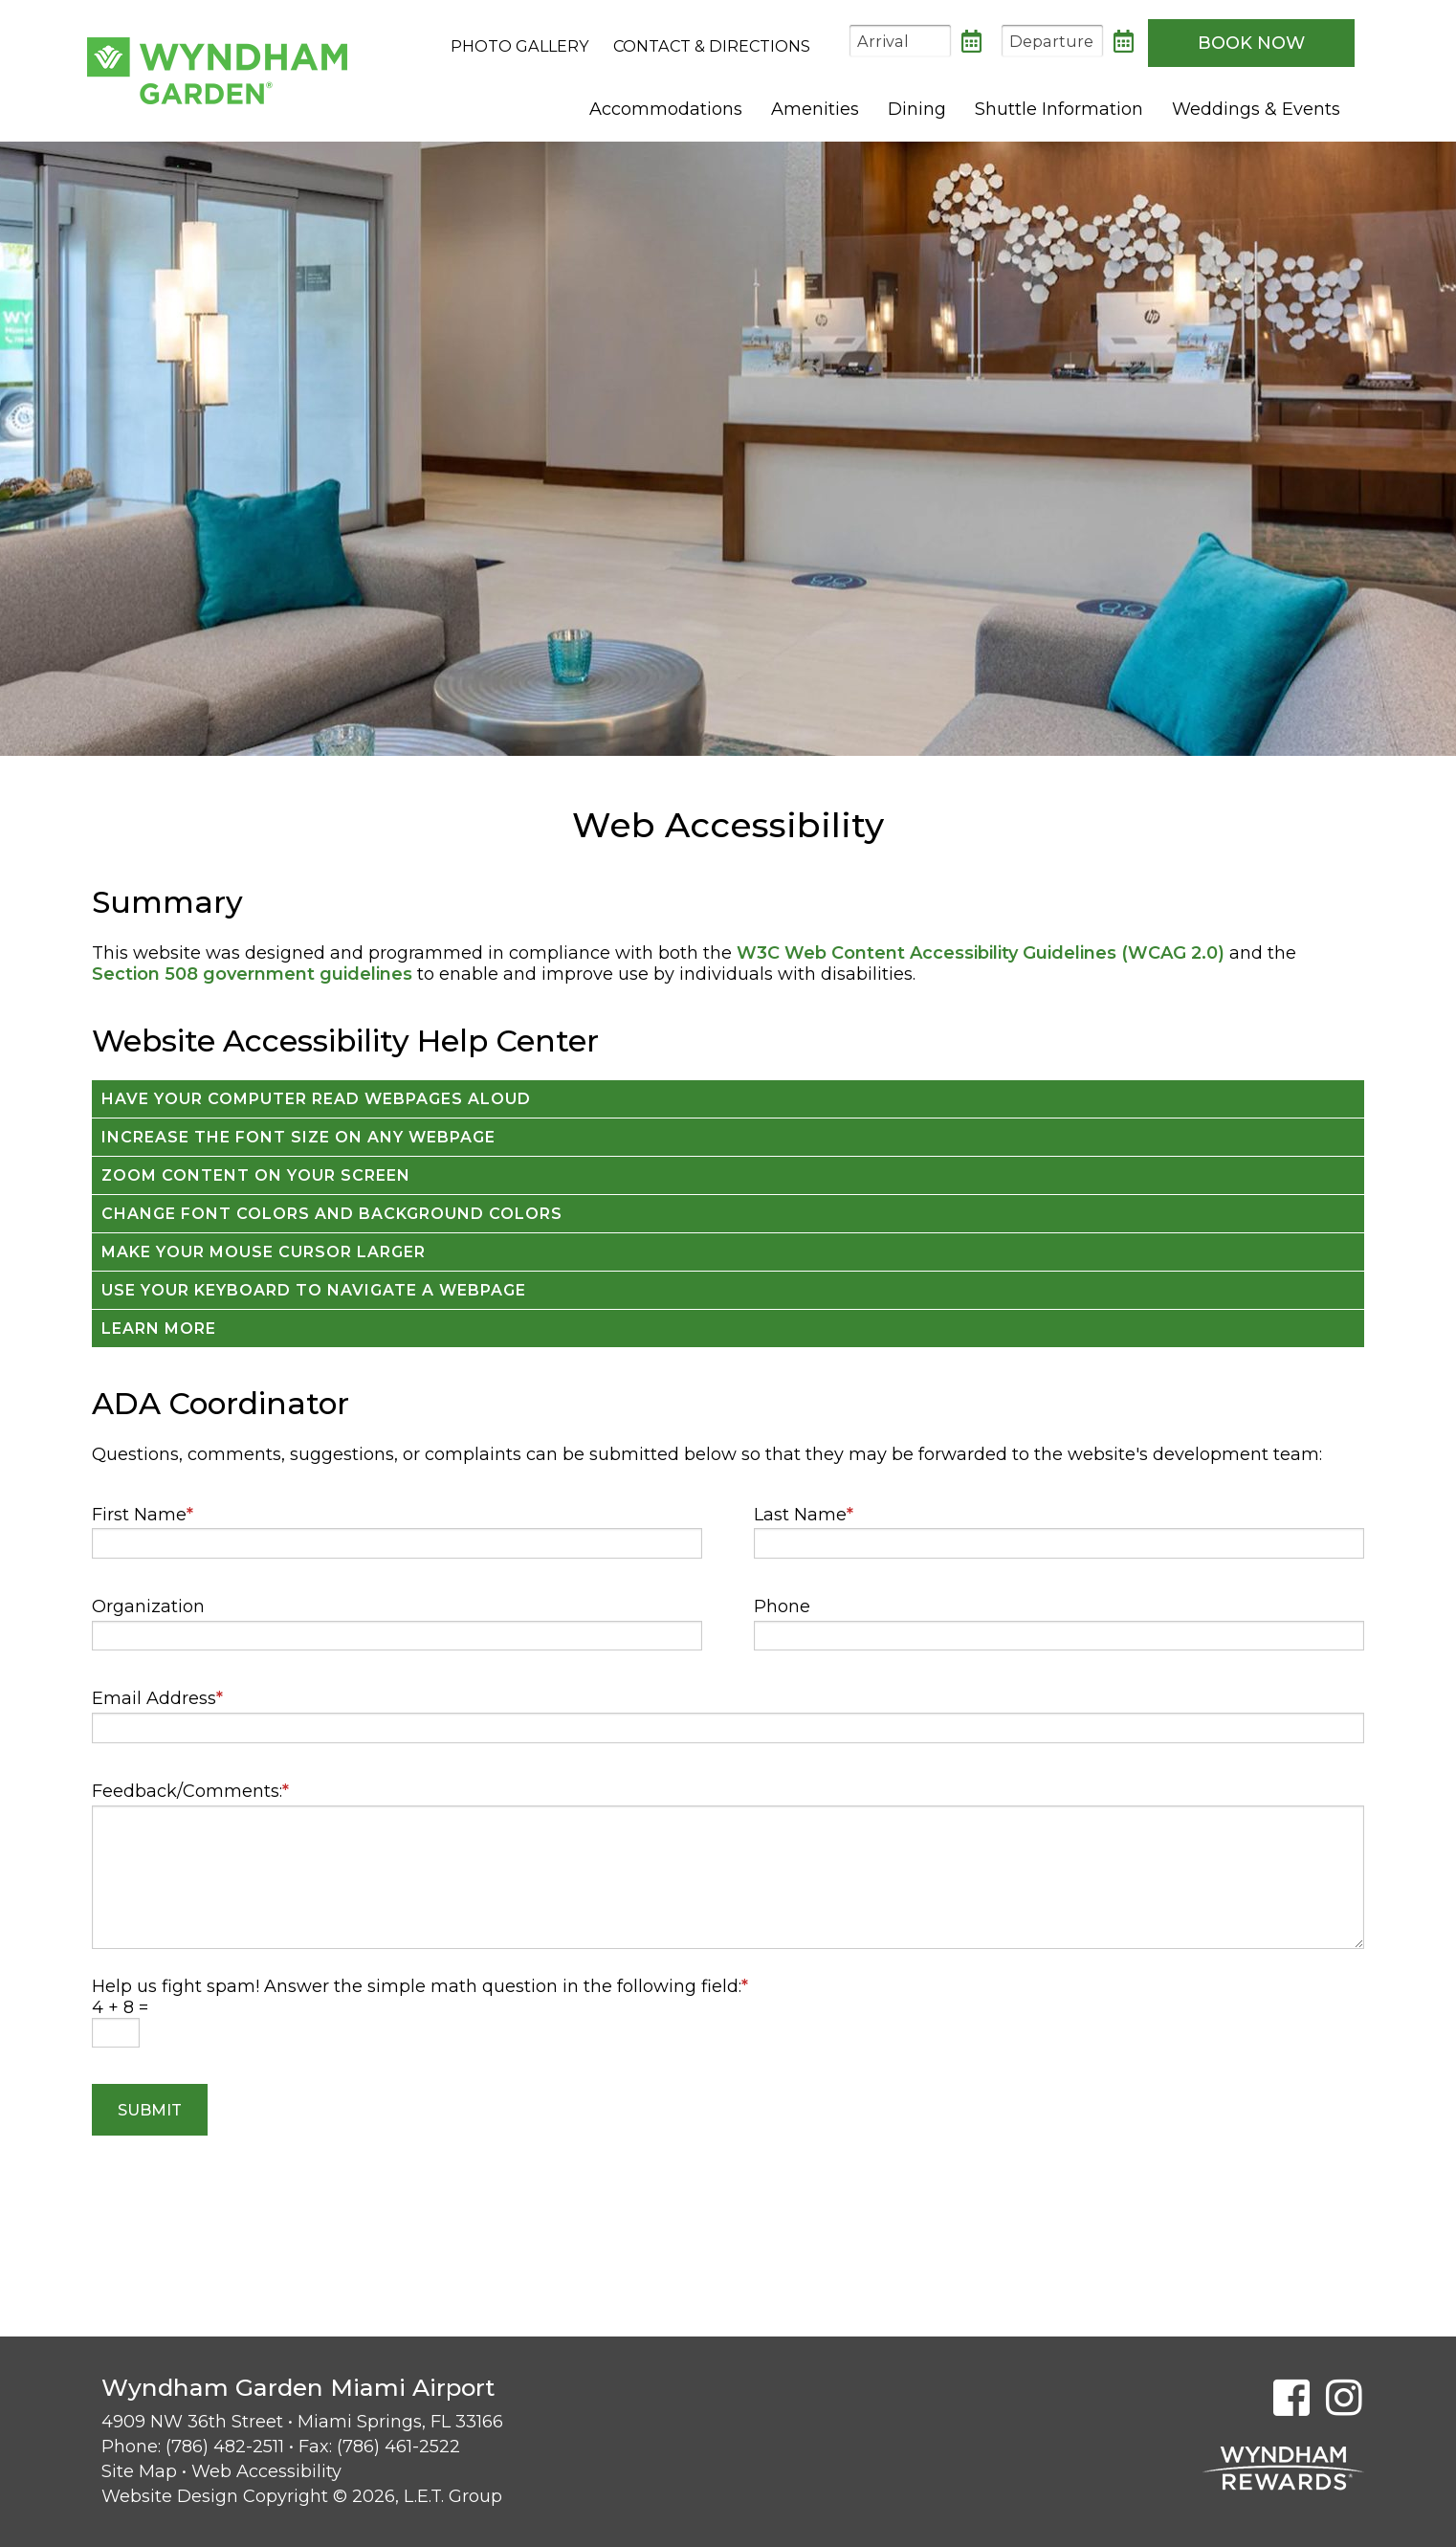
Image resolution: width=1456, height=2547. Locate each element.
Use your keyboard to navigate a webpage (313, 1290)
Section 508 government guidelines (252, 974)
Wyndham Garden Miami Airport (217, 70)
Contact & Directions (711, 45)
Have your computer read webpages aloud (316, 1099)
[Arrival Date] (900, 40)
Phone (782, 1606)
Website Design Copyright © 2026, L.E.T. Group (301, 2496)
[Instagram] (1344, 2397)
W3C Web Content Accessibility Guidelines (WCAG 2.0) (980, 952)
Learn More (158, 1328)
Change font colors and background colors (332, 1214)
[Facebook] (1291, 2397)
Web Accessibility (266, 2471)
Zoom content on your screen (255, 1175)
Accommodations (665, 109)
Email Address (157, 1698)
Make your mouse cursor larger (263, 1252)
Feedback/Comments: (190, 1791)
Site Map (139, 2471)
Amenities (815, 109)
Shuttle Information (1059, 109)
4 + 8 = (120, 2007)
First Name (142, 1514)
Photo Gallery (520, 45)
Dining (917, 109)
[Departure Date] (1052, 40)
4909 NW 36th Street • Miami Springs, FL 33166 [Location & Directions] (302, 2421)
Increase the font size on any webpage (298, 1137)
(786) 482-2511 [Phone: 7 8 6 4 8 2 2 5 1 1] (224, 2446)
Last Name (803, 1514)
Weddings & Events (1256, 109)
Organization (148, 1606)
